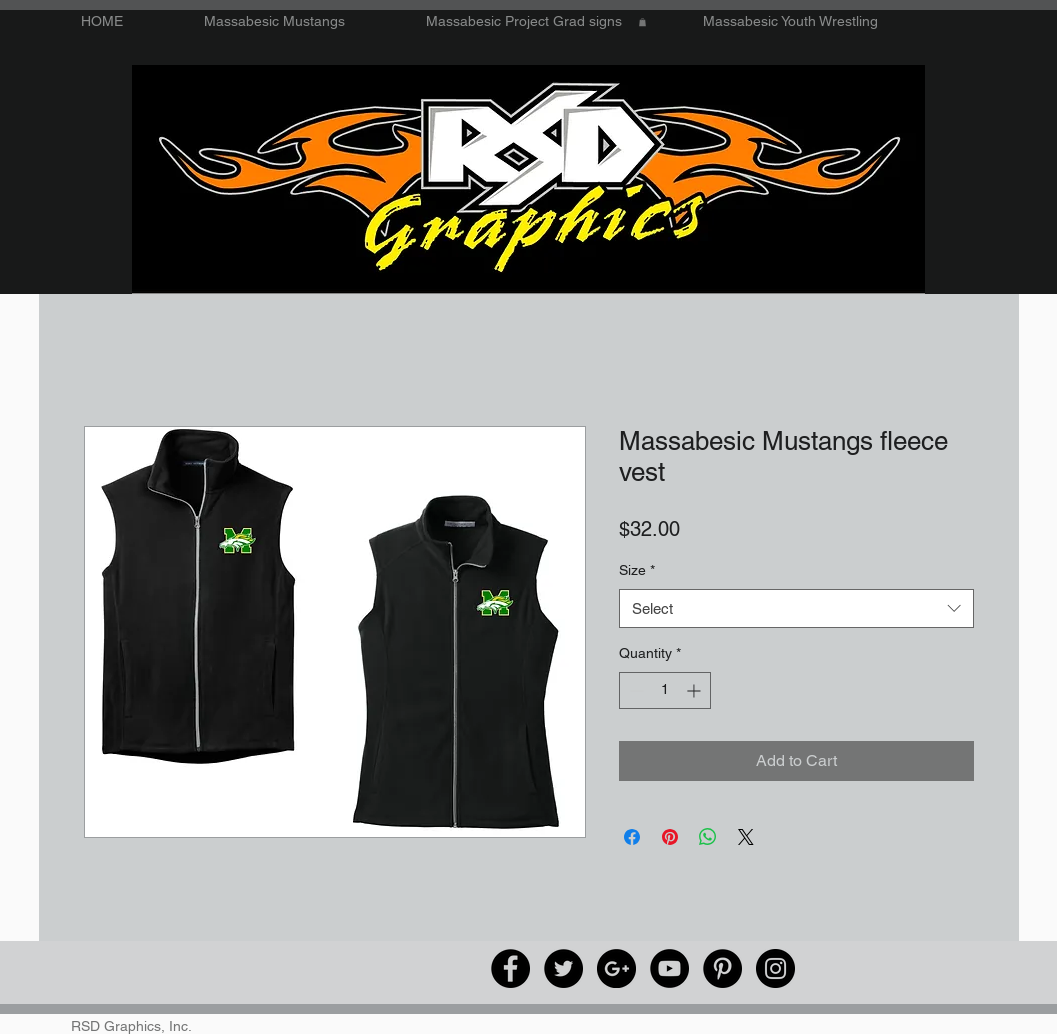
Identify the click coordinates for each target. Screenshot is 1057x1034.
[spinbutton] (665, 690)
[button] (642, 22)
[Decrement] (634, 690)
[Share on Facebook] (632, 837)
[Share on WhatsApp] (708, 837)
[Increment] (695, 690)
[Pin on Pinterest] (670, 837)
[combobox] (796, 608)
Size (637, 570)
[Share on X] (746, 837)
